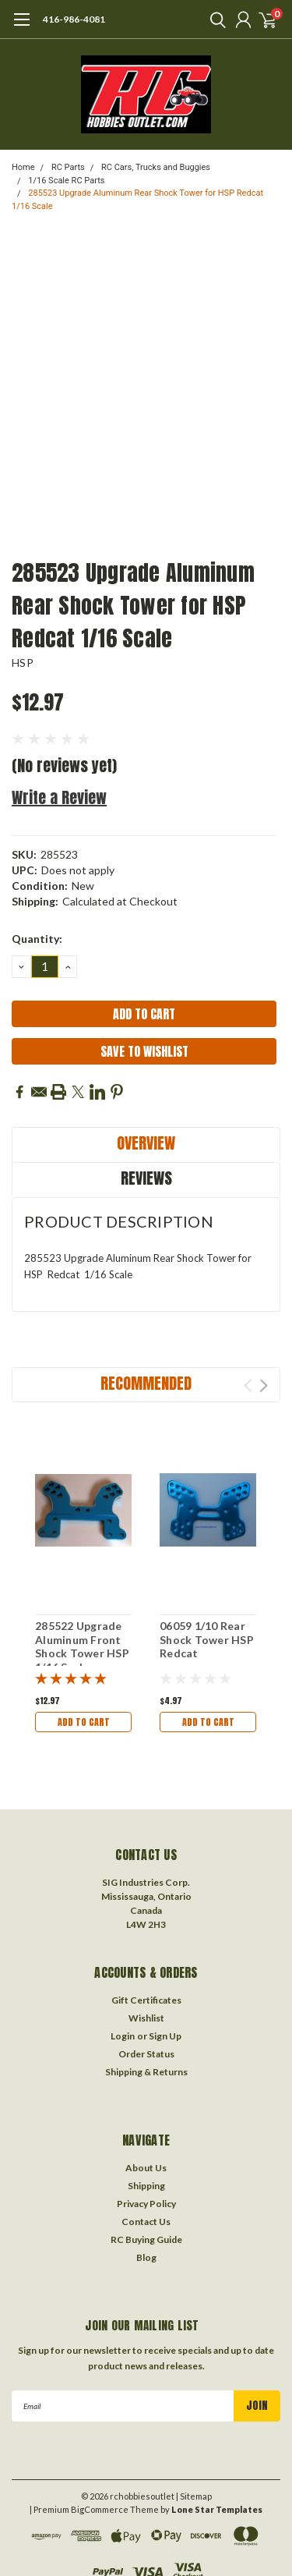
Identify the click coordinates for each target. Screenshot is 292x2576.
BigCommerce (99, 2509)
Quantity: (37, 938)
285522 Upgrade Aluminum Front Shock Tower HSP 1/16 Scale (82, 1646)
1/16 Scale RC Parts (66, 180)
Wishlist (146, 2018)
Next (264, 1385)
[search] (214, 19)
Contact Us (146, 2221)
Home (23, 167)
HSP (22, 662)
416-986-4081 (74, 19)
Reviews (146, 1178)
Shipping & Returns (146, 2072)
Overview (146, 1143)
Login (123, 2036)
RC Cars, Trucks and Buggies (155, 167)
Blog (146, 2257)
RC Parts (68, 167)
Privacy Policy (146, 2203)
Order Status (146, 2054)
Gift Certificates (146, 2000)
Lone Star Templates (216, 2509)
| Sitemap (194, 2496)
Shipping (146, 2186)
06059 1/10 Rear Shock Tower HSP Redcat (207, 1639)
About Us (146, 2168)
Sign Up (165, 2036)
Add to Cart (84, 1722)
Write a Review (59, 797)
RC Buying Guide (146, 2239)
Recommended (146, 1383)
